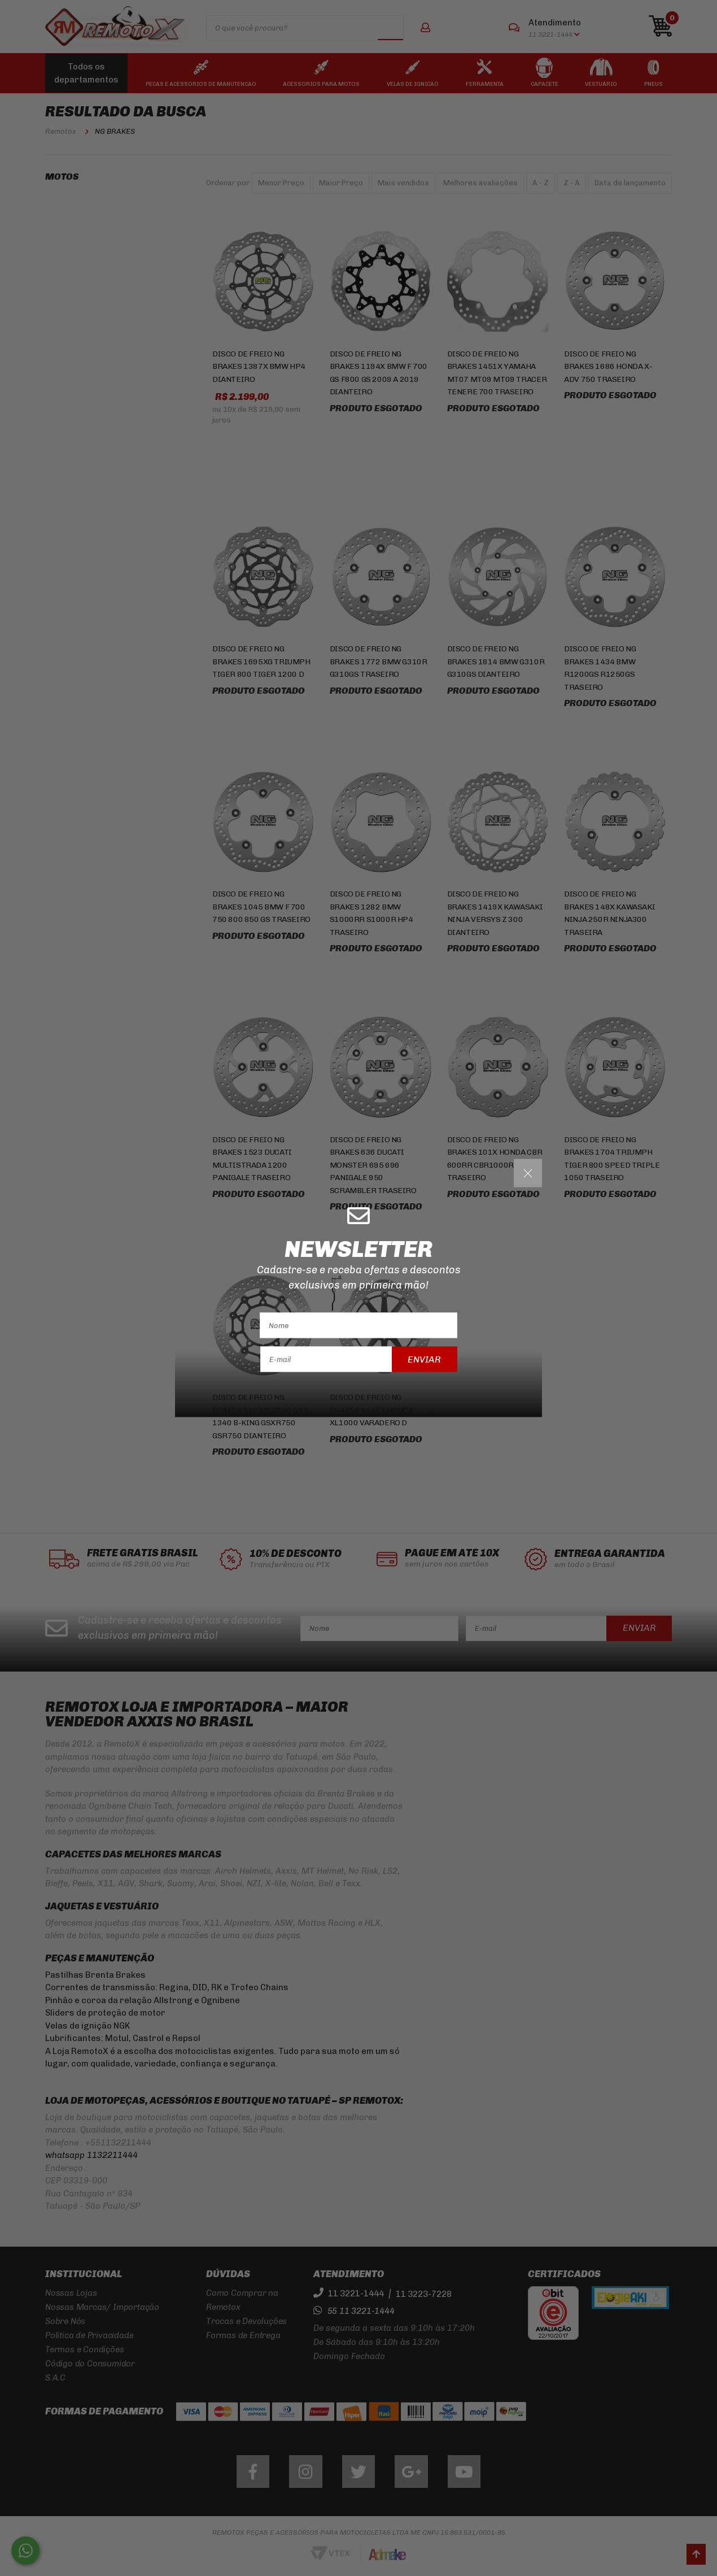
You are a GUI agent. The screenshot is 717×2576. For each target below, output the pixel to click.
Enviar (424, 1359)
